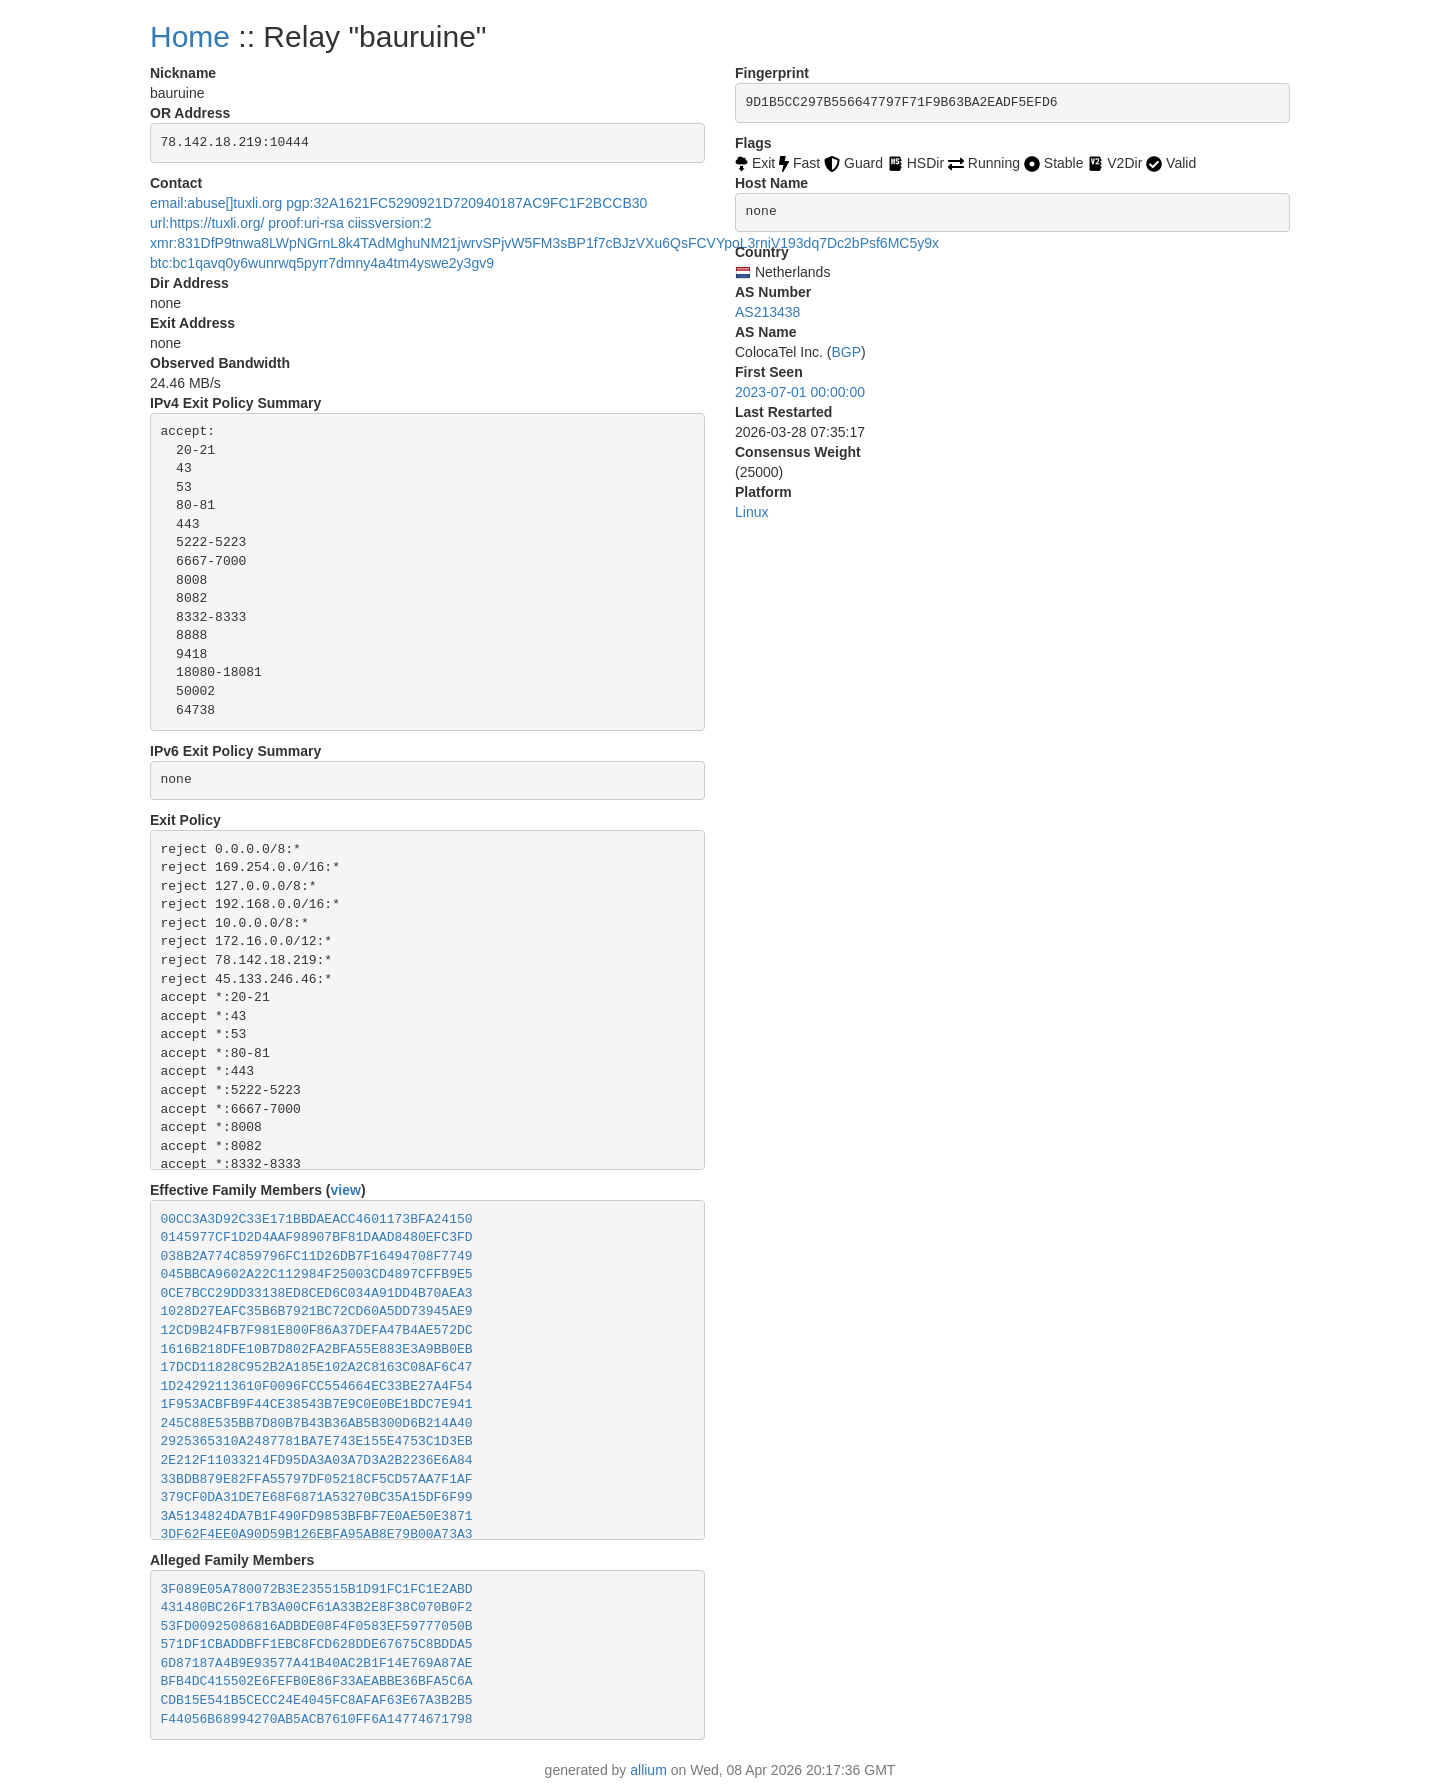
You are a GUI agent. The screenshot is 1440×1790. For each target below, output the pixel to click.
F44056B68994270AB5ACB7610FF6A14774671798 (317, 1719)
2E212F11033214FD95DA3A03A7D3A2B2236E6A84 (317, 1460)
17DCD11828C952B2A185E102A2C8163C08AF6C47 (317, 1367)
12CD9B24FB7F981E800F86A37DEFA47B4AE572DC (317, 1330)
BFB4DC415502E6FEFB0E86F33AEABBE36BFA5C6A (317, 1681)
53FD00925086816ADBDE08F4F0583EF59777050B (317, 1626)
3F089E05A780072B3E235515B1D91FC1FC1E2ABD (317, 1589)
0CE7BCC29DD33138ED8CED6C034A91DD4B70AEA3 (317, 1293)
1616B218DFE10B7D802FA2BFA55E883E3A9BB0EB (317, 1349)
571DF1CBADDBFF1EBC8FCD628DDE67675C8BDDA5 (317, 1644)
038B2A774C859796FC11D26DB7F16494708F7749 (317, 1256)
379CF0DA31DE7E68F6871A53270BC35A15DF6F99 (317, 1497)
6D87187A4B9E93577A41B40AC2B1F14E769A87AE (317, 1663)
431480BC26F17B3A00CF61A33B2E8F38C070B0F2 (317, 1607)
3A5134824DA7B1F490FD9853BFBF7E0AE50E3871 (317, 1516)
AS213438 (767, 312)
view (346, 1190)
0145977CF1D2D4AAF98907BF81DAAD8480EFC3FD (317, 1237)
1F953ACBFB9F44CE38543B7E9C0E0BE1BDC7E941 (317, 1404)
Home (190, 36)
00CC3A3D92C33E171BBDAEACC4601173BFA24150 (317, 1219)
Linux (751, 512)
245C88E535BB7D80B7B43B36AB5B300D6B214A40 (317, 1423)
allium (648, 1770)
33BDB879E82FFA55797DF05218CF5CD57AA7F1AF (317, 1479)
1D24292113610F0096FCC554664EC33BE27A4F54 (317, 1386)
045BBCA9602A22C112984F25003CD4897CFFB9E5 (317, 1274)
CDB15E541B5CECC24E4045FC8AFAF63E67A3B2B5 (317, 1700)
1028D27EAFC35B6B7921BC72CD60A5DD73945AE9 (317, 1311)
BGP (846, 352)
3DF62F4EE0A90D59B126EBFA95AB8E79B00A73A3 (317, 1534)
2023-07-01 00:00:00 (800, 392)
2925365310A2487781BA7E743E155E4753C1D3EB (317, 1441)
